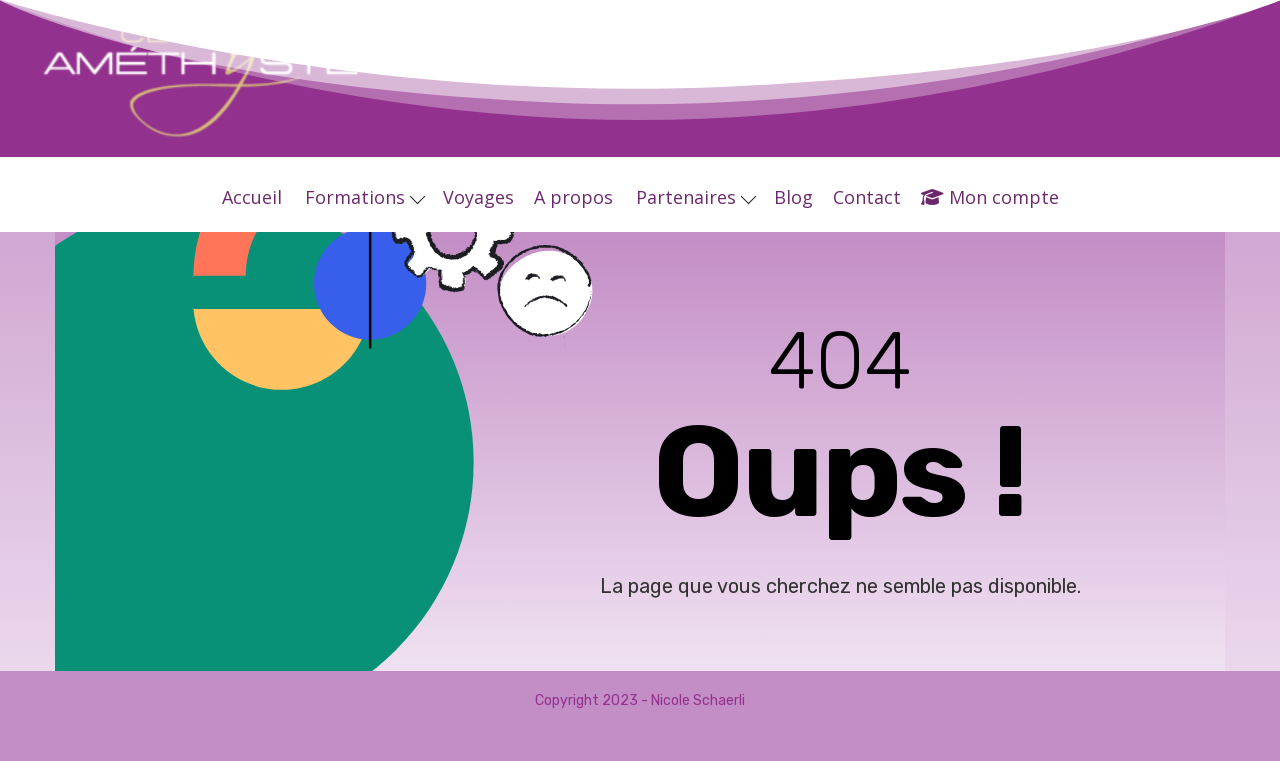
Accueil (252, 197)
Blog (793, 197)
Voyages (478, 197)
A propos (573, 197)
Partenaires (696, 197)
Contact (867, 197)
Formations (365, 197)
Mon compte (990, 197)
